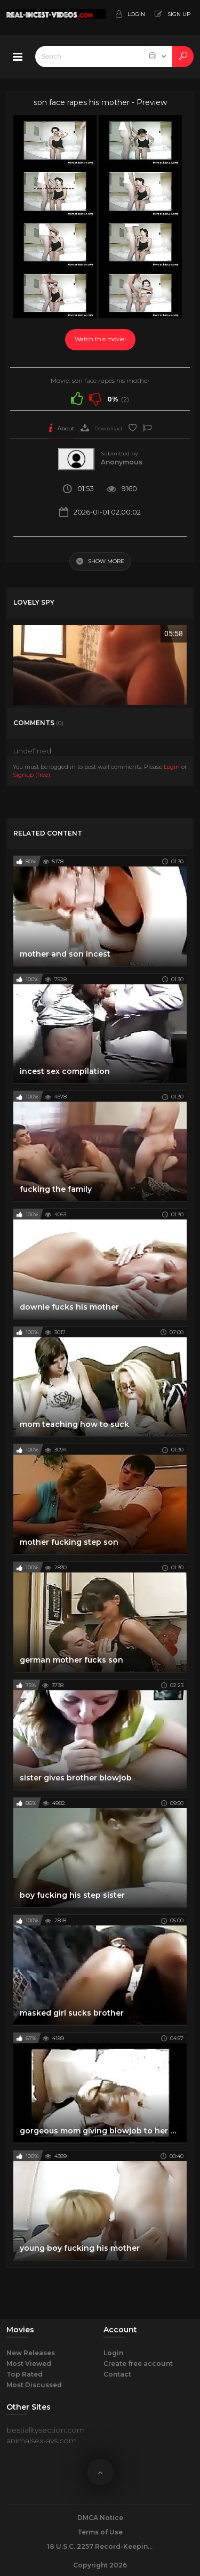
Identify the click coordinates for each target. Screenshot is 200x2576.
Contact (117, 2374)
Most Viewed (28, 2364)
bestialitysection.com (45, 2430)
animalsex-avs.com (41, 2440)
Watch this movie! (100, 339)
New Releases (30, 2353)
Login (172, 767)
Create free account (138, 2364)
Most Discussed (34, 2385)
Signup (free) (31, 775)
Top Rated (24, 2374)
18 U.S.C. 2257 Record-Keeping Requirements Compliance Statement (100, 2546)
